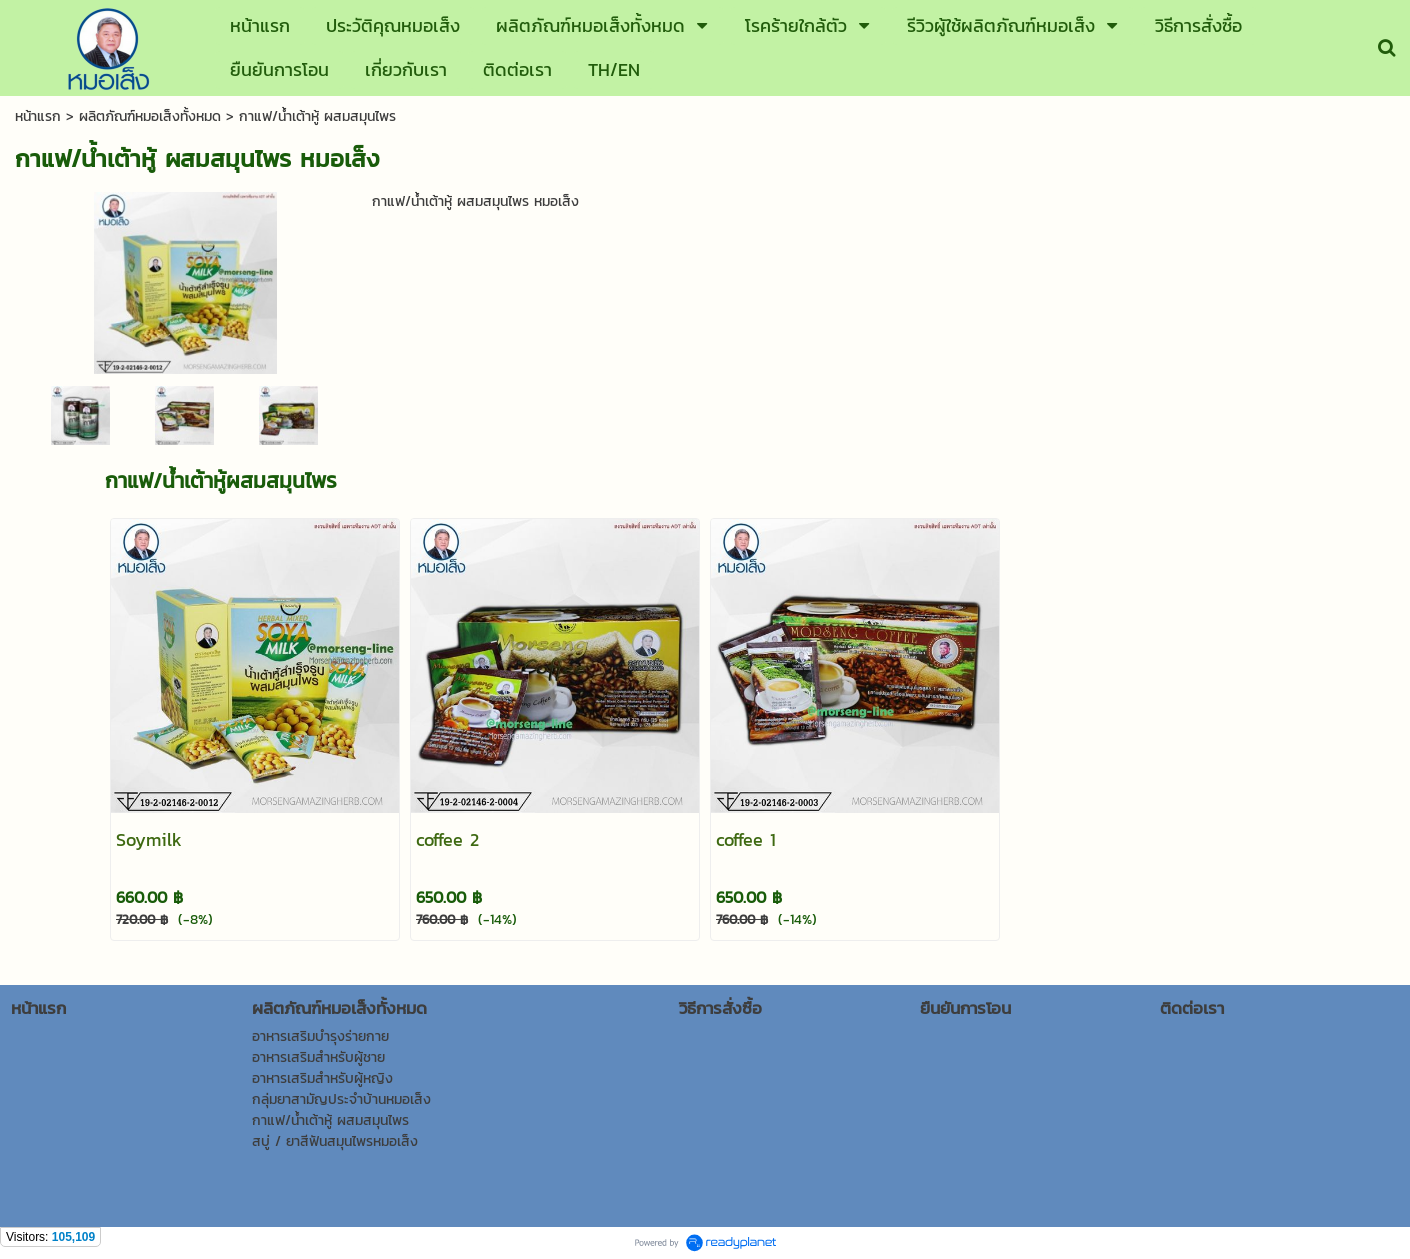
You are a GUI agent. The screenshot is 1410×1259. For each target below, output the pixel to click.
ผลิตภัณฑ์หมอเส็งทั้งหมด (150, 116)
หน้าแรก (38, 116)
